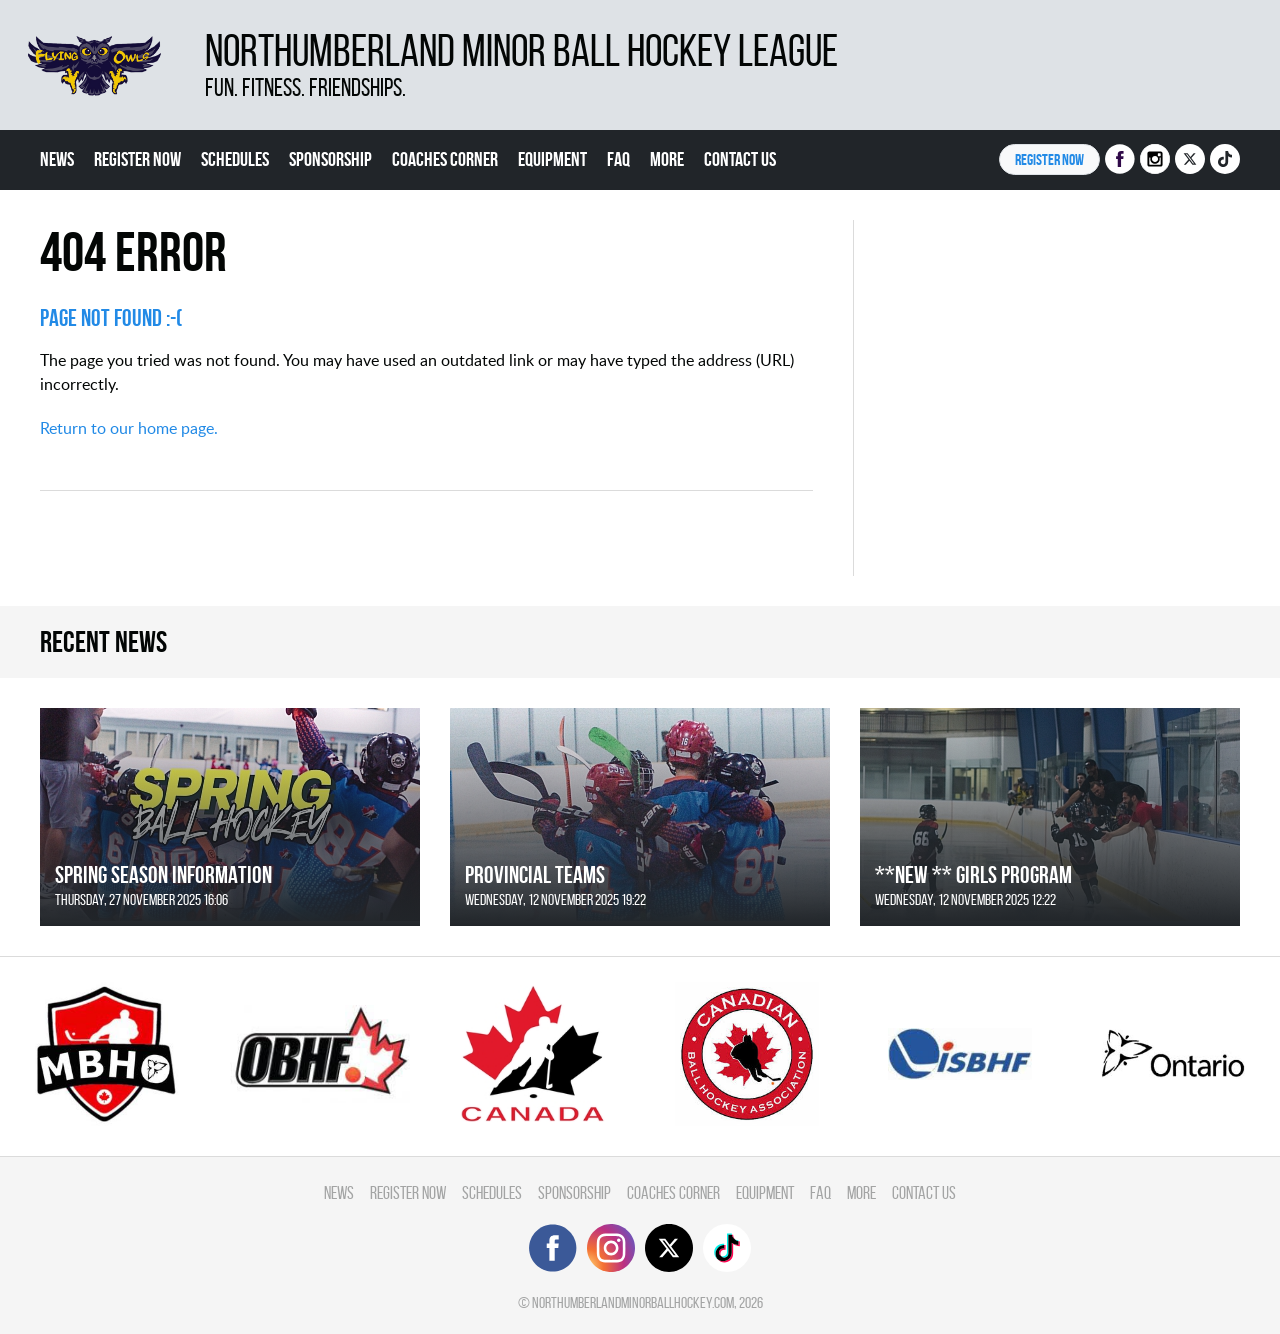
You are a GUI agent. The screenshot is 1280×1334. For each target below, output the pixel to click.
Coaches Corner (445, 159)
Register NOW (1049, 159)
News (57, 159)
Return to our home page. (129, 428)
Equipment (552, 159)
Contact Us (740, 159)
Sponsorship (330, 159)
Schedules (235, 159)
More (667, 159)
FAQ (618, 159)
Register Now (137, 159)
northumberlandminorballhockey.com (633, 1302)
